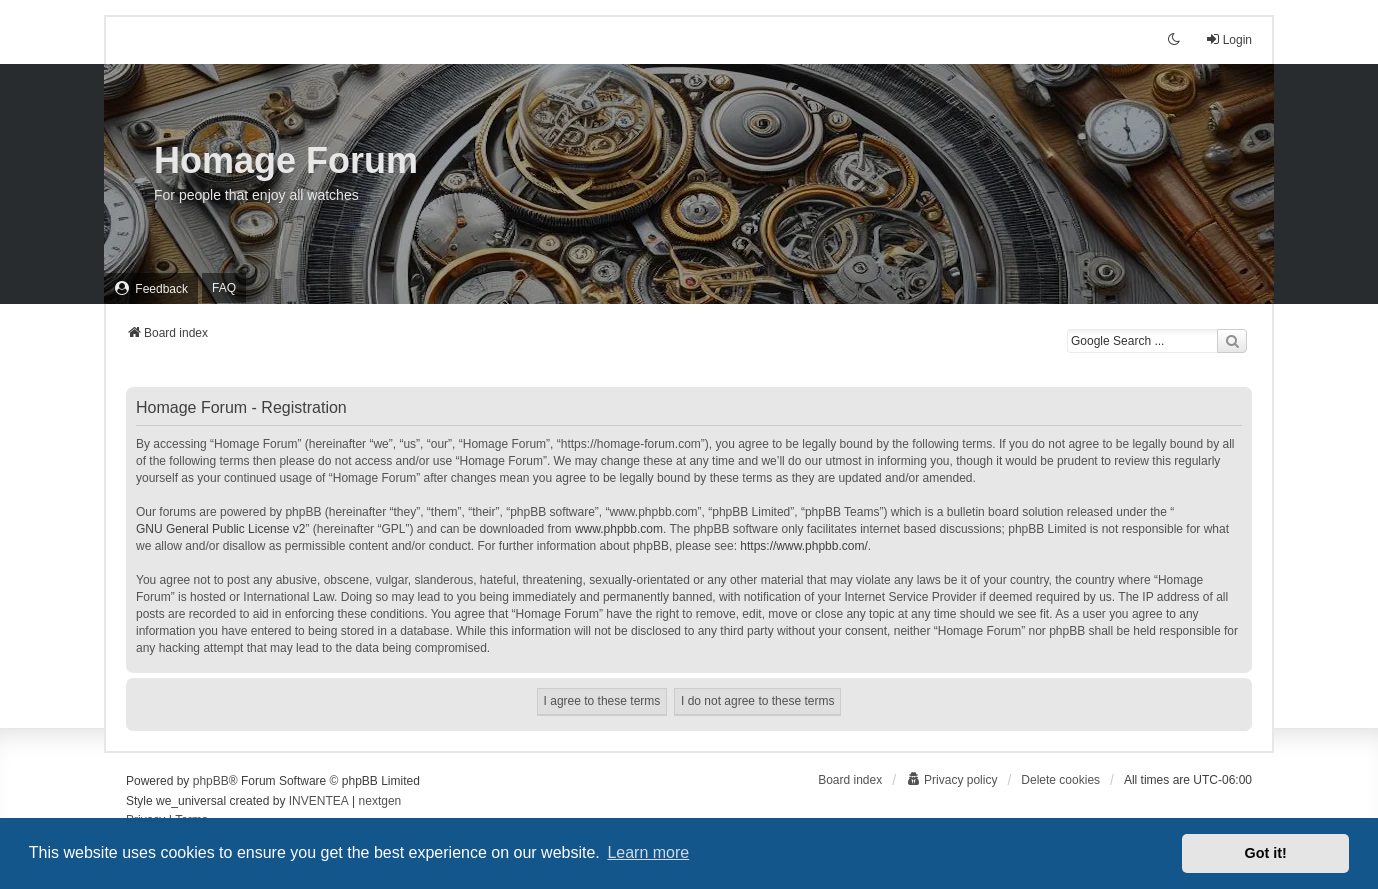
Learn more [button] (648, 852)
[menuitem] (151, 288)
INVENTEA (319, 801)
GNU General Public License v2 (220, 529)
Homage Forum (286, 160)
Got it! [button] (1266, 853)
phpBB (211, 781)
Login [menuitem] (1228, 39)
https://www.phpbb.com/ (803, 546)
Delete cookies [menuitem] (1060, 780)
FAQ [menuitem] (224, 288)
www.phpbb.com (619, 529)
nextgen (380, 801)
